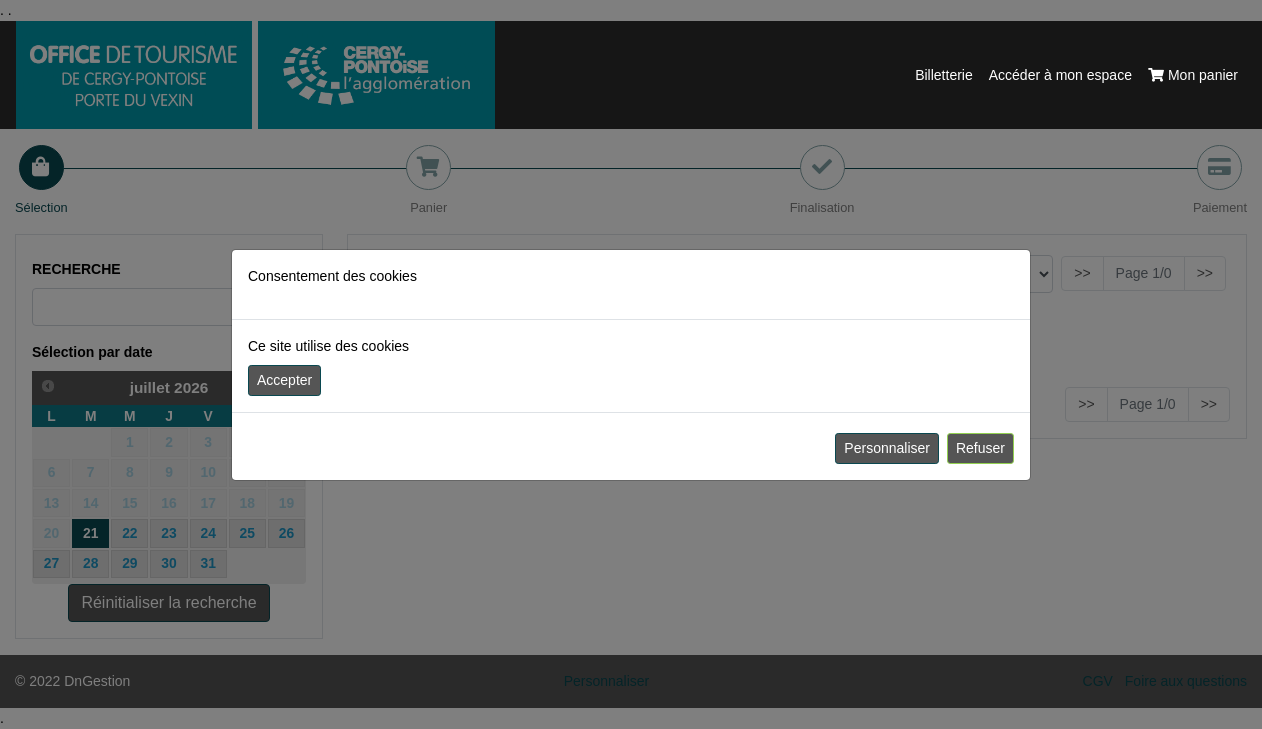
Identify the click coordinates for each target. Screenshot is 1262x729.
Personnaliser (887, 448)
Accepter (284, 380)
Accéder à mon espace (1060, 75)
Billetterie (944, 75)
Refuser (980, 448)
